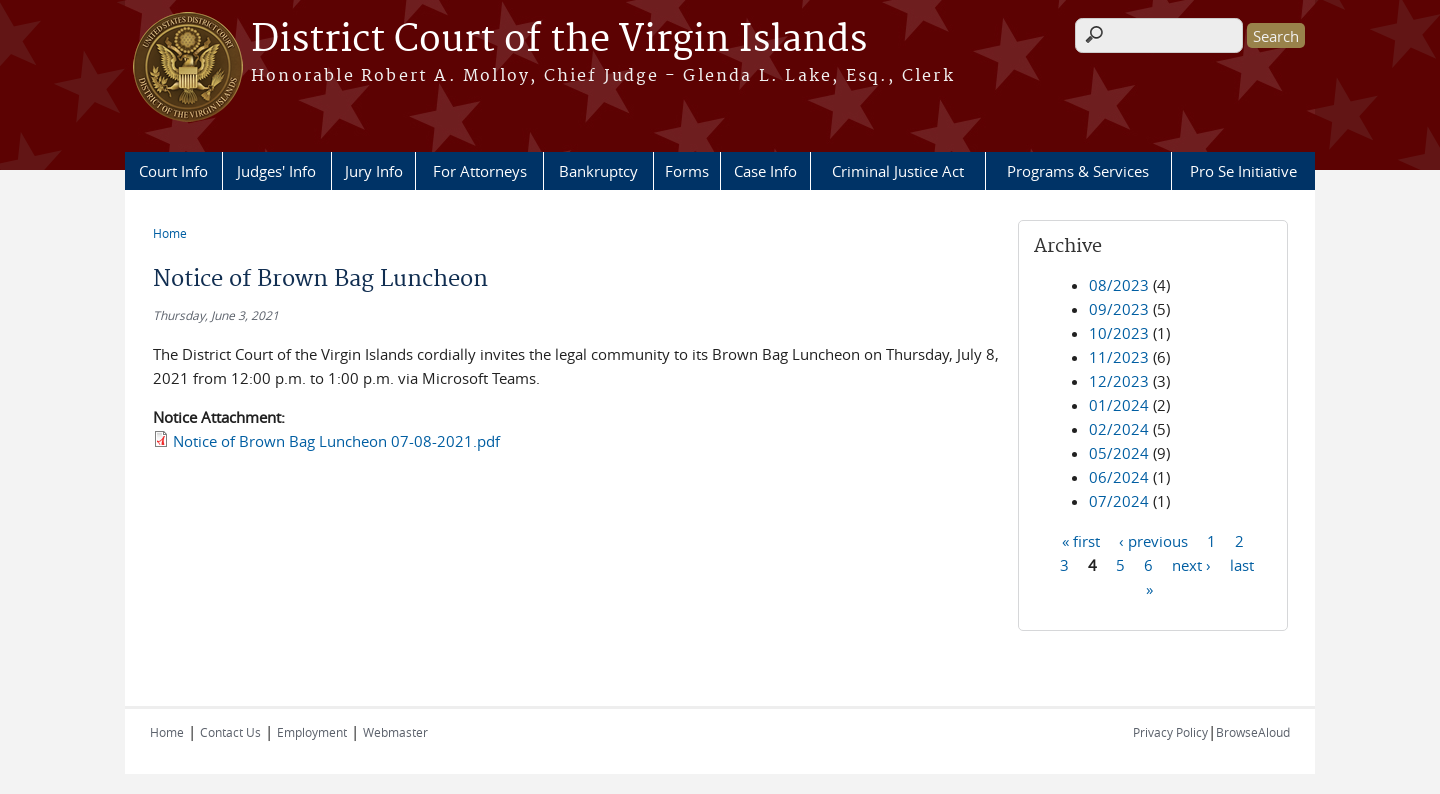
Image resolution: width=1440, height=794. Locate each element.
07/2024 (1119, 501)
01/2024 (1119, 405)
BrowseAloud (1253, 732)
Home (170, 233)
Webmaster (395, 732)
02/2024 (1119, 429)
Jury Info (374, 171)
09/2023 (1119, 309)
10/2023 (1119, 333)
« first (1081, 540)
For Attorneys (480, 171)
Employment (312, 732)
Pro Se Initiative (1243, 171)
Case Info (765, 171)
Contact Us (230, 732)
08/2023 (1119, 285)
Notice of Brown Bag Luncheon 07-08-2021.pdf (336, 441)
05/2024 (1119, 453)
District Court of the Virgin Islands (559, 40)
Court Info (173, 171)
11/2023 (1119, 357)
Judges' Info (276, 171)
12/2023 (1119, 381)
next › (1191, 564)
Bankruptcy (598, 171)
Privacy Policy (1170, 732)
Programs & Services (1078, 171)
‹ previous (1153, 540)
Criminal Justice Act (898, 171)
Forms (687, 171)
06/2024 (1119, 477)
